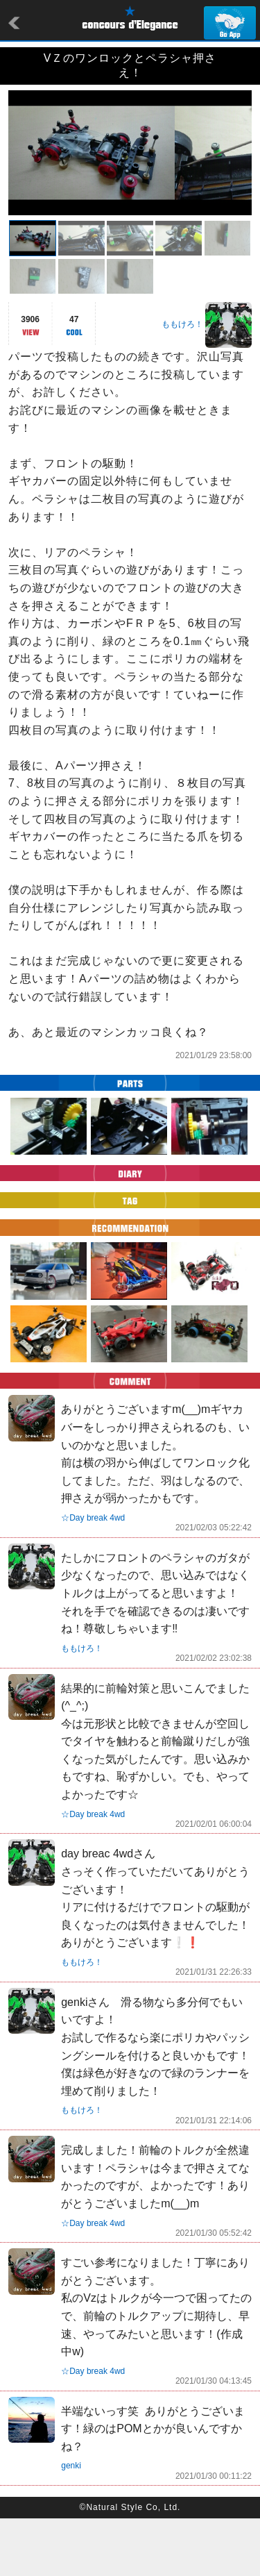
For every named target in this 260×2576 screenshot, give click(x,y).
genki (71, 2523)
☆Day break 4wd (93, 1575)
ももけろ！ (182, 382)
